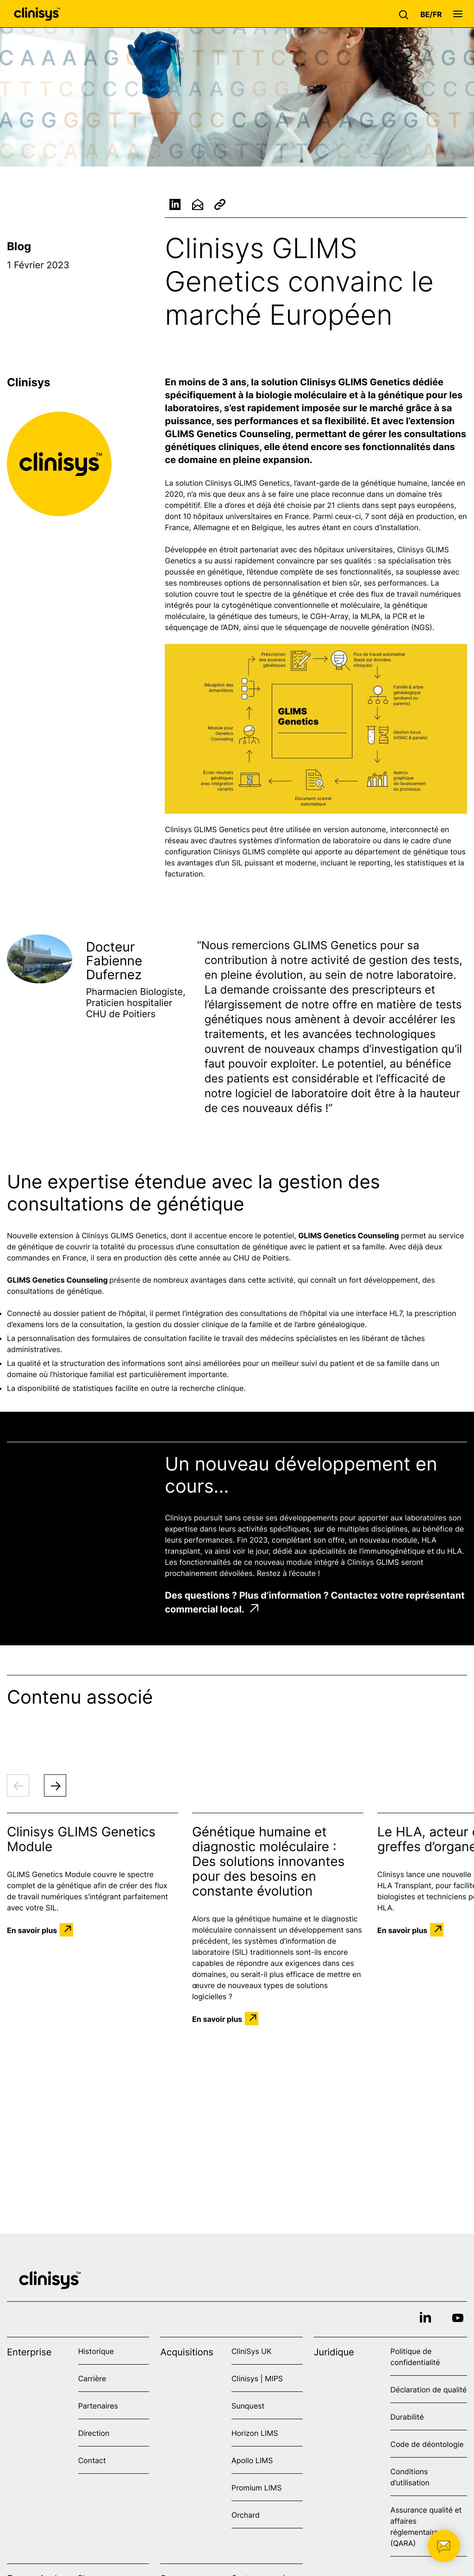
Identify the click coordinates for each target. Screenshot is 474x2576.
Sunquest (247, 2405)
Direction (94, 2433)
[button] (406, 14)
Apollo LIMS (252, 2460)
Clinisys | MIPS (257, 2378)
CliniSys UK (251, 2351)
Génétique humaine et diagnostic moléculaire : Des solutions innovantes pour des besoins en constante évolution (268, 1861)
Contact (92, 2460)
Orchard (245, 2515)
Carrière (92, 2378)
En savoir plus (32, 1929)
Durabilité (407, 2417)
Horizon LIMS (254, 2433)
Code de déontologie (426, 2444)
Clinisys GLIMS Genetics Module (81, 1839)
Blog (19, 246)
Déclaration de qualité (428, 2389)
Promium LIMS (256, 2487)
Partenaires (98, 2405)
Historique (96, 2351)
